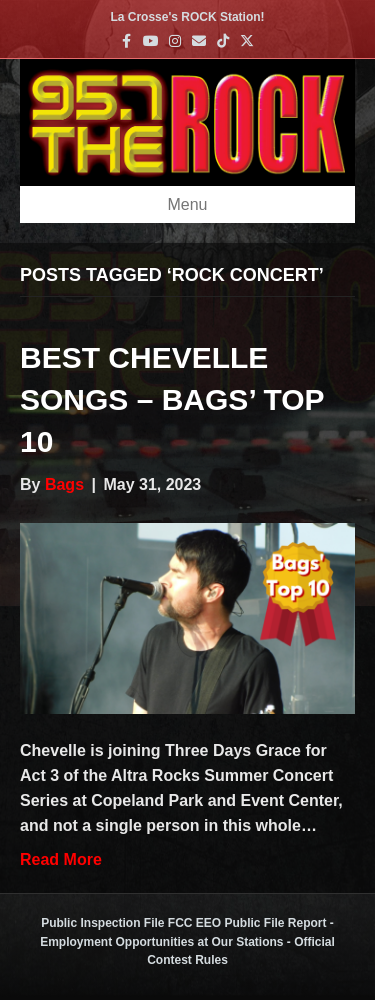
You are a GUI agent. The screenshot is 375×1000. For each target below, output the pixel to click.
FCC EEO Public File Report (247, 923)
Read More (61, 859)
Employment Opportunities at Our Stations (161, 942)
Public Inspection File (102, 923)
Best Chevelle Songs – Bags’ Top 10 (172, 399)
